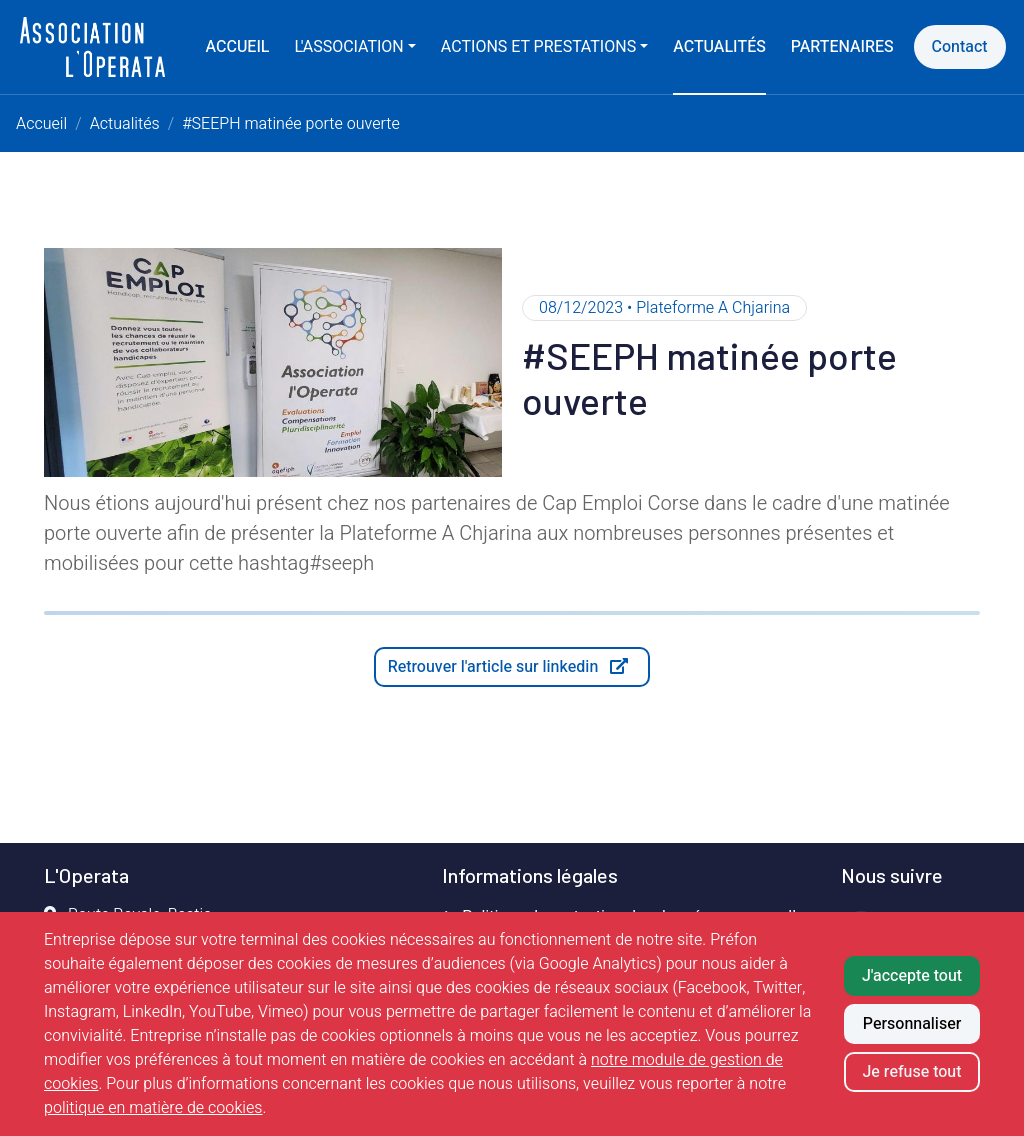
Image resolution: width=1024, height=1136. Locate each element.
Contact (960, 47)
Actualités (719, 47)
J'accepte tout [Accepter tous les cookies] (912, 976)
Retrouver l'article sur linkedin (519, 670)
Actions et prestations (538, 47)
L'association (348, 47)
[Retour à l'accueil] (92, 47)
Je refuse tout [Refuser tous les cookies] (911, 1072)
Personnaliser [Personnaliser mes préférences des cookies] (912, 1024)
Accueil (238, 47)
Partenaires (842, 47)
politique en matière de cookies (153, 1108)
